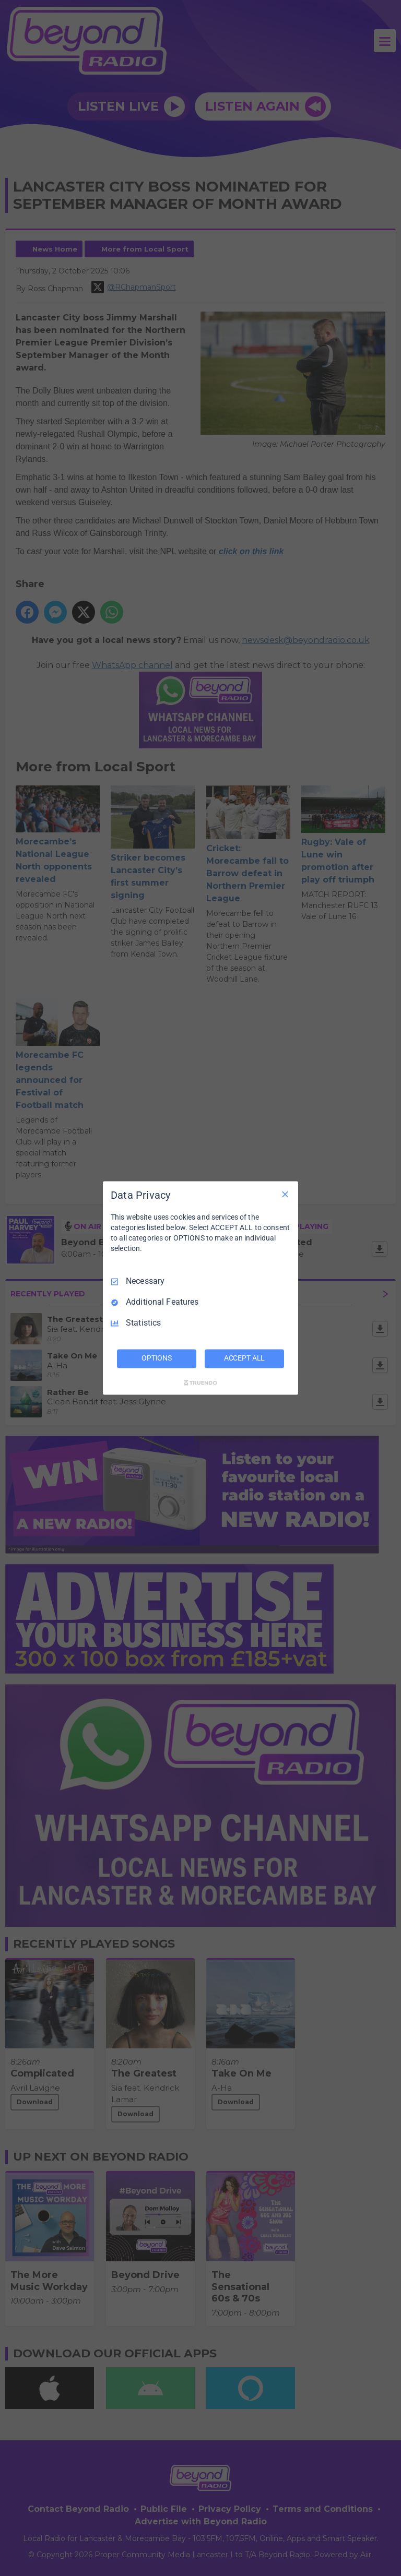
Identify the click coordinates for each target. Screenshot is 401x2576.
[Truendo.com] (200, 1383)
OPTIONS (156, 1358)
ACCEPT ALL (244, 1358)
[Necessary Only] (285, 1194)
